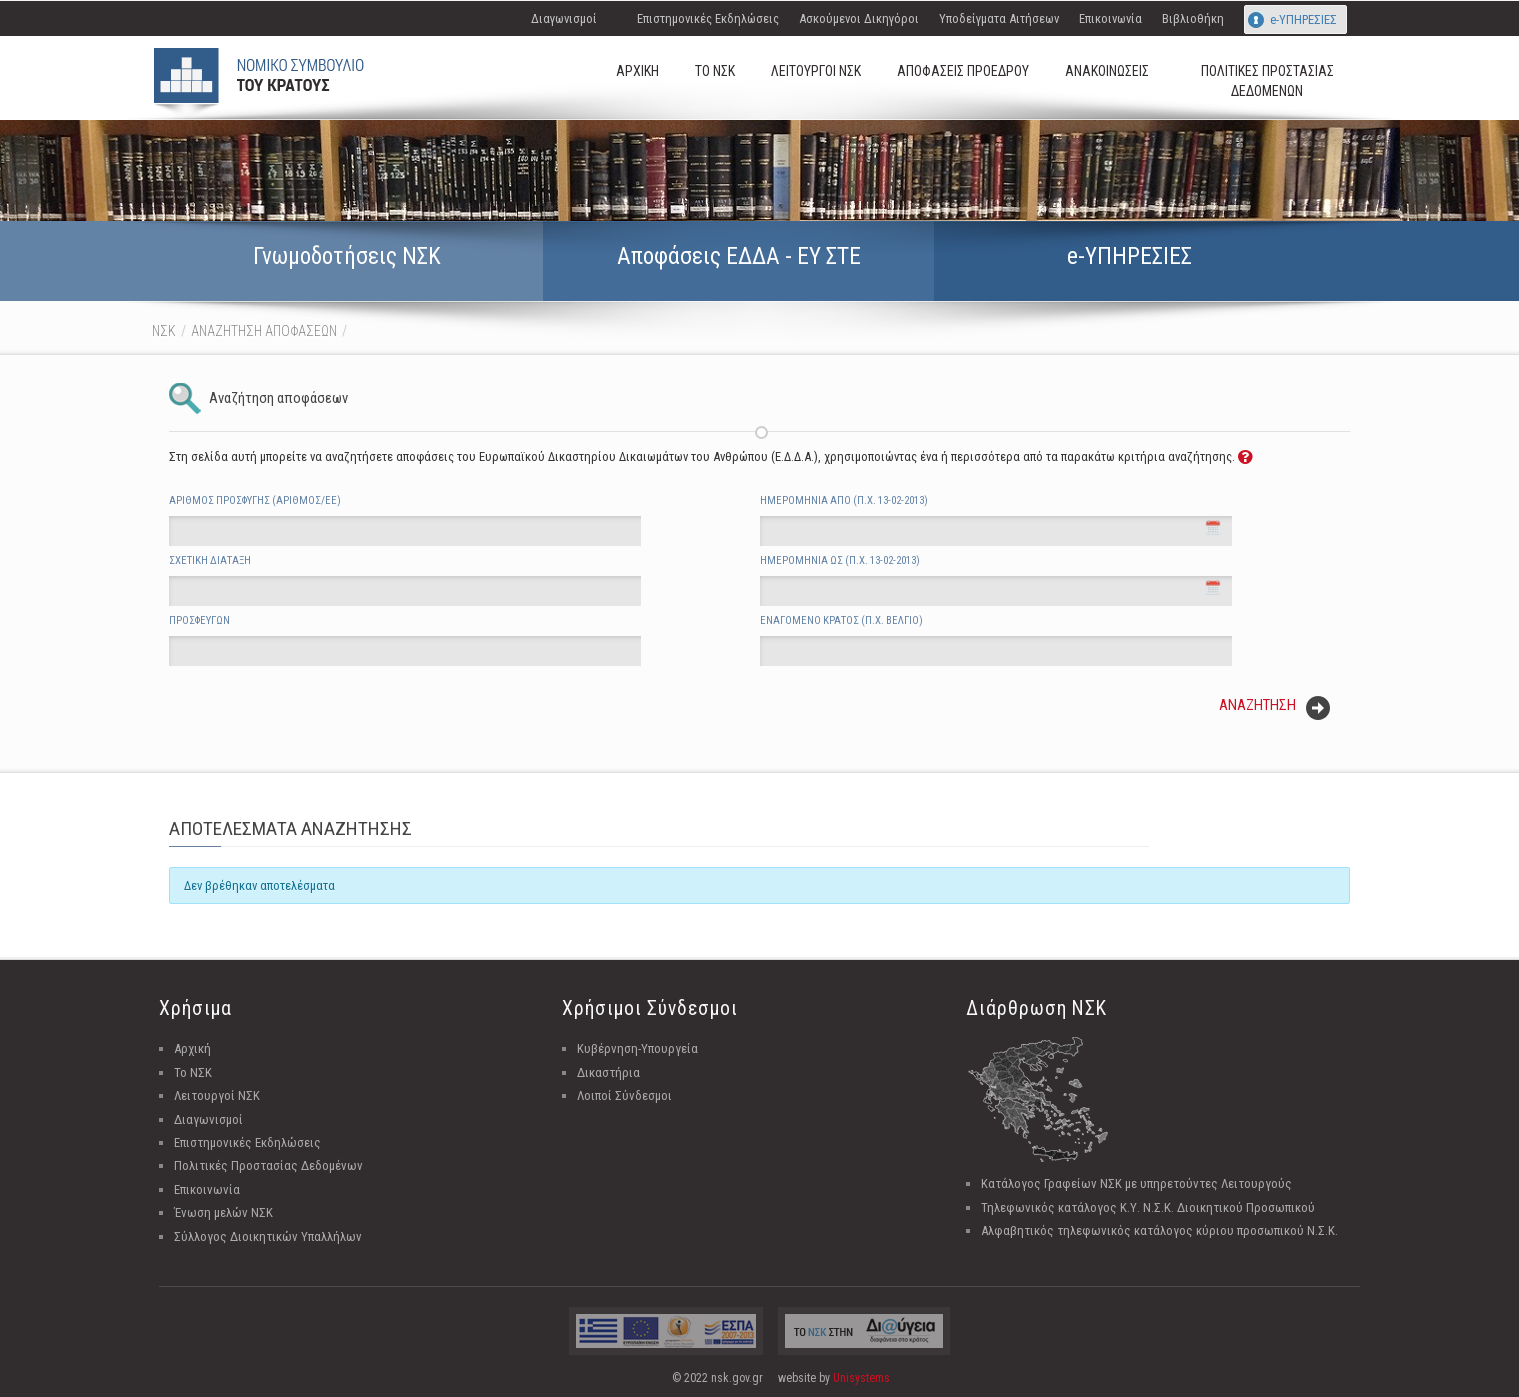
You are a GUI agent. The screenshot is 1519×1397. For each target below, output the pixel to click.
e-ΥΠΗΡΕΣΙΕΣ (1303, 19)
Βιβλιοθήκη (1193, 18)
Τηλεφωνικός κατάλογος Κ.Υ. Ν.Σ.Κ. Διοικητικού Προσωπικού (1148, 1207)
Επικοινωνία (1110, 18)
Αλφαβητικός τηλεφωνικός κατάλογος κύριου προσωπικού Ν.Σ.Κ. (1159, 1230)
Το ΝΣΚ (193, 1072)
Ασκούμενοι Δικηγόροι (859, 18)
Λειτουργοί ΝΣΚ (217, 1095)
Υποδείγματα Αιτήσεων (999, 18)
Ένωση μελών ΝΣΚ (223, 1212)
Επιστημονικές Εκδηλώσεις (708, 18)
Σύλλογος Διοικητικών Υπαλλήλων (268, 1236)
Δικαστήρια (608, 1072)
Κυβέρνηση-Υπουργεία (637, 1048)
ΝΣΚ (164, 331)
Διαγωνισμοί (564, 18)
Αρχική (192, 1048)
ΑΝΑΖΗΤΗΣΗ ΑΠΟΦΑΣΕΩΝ (264, 331)
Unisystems (861, 1378)
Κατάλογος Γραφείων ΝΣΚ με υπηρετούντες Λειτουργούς (1136, 1183)
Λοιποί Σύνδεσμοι (624, 1095)
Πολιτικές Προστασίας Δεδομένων (268, 1165)
